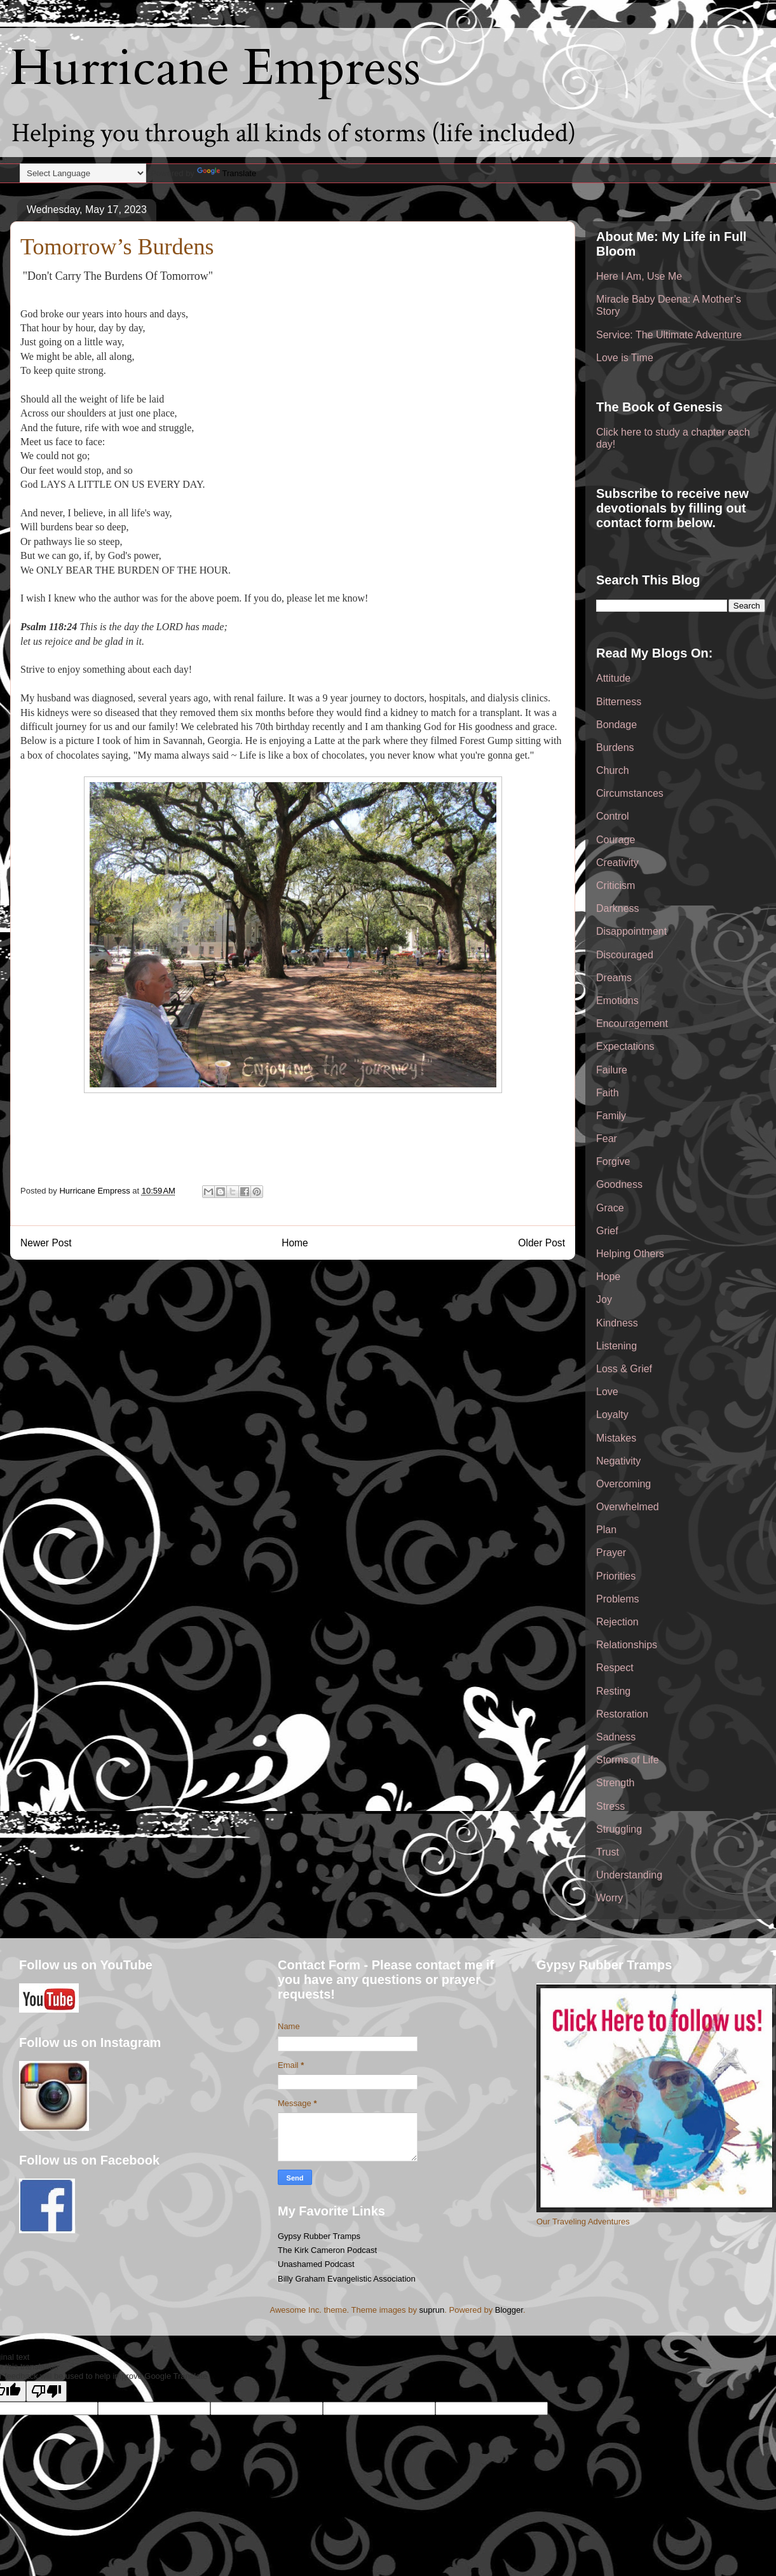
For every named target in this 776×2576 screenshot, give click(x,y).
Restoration (622, 1714)
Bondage (616, 724)
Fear (606, 1138)
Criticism (615, 885)
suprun (432, 2310)
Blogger (509, 2310)
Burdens (615, 747)
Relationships (626, 1644)
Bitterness (618, 701)
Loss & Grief (624, 1368)
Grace (610, 1207)
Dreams (614, 977)
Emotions (617, 1000)
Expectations (625, 1046)
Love (607, 1391)
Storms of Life (627, 1759)
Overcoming (623, 1483)
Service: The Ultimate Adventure (669, 334)
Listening (616, 1345)
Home (295, 1242)
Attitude (613, 678)
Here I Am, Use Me (639, 276)
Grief (607, 1230)
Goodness (619, 1184)
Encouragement (632, 1023)
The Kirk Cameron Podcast (327, 2250)
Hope (608, 1276)
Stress (610, 1806)
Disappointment (631, 931)
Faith (607, 1092)
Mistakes (616, 1438)
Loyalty (612, 1414)
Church (612, 770)
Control (612, 816)
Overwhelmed (627, 1506)
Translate (227, 173)
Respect (615, 1667)
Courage (615, 839)
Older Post (541, 1242)
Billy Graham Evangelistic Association (347, 2278)
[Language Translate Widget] (83, 173)
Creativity (617, 862)
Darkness (617, 908)
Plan (606, 1529)
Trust (607, 1852)
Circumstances (630, 793)
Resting (613, 1691)
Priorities (616, 1576)
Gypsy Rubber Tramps (319, 2236)
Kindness (617, 1323)
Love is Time (624, 357)
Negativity (618, 1461)
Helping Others (630, 1253)
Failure (611, 1069)
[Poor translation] (46, 2391)
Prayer (611, 1552)
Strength (615, 1782)
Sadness (616, 1737)
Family (611, 1115)
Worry (609, 1897)
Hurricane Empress (215, 68)
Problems (617, 1599)
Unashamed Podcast (316, 2264)
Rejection (617, 1621)
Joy (604, 1299)
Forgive (613, 1161)
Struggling (619, 1829)
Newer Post (46, 1242)
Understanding (629, 1875)
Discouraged (624, 954)
